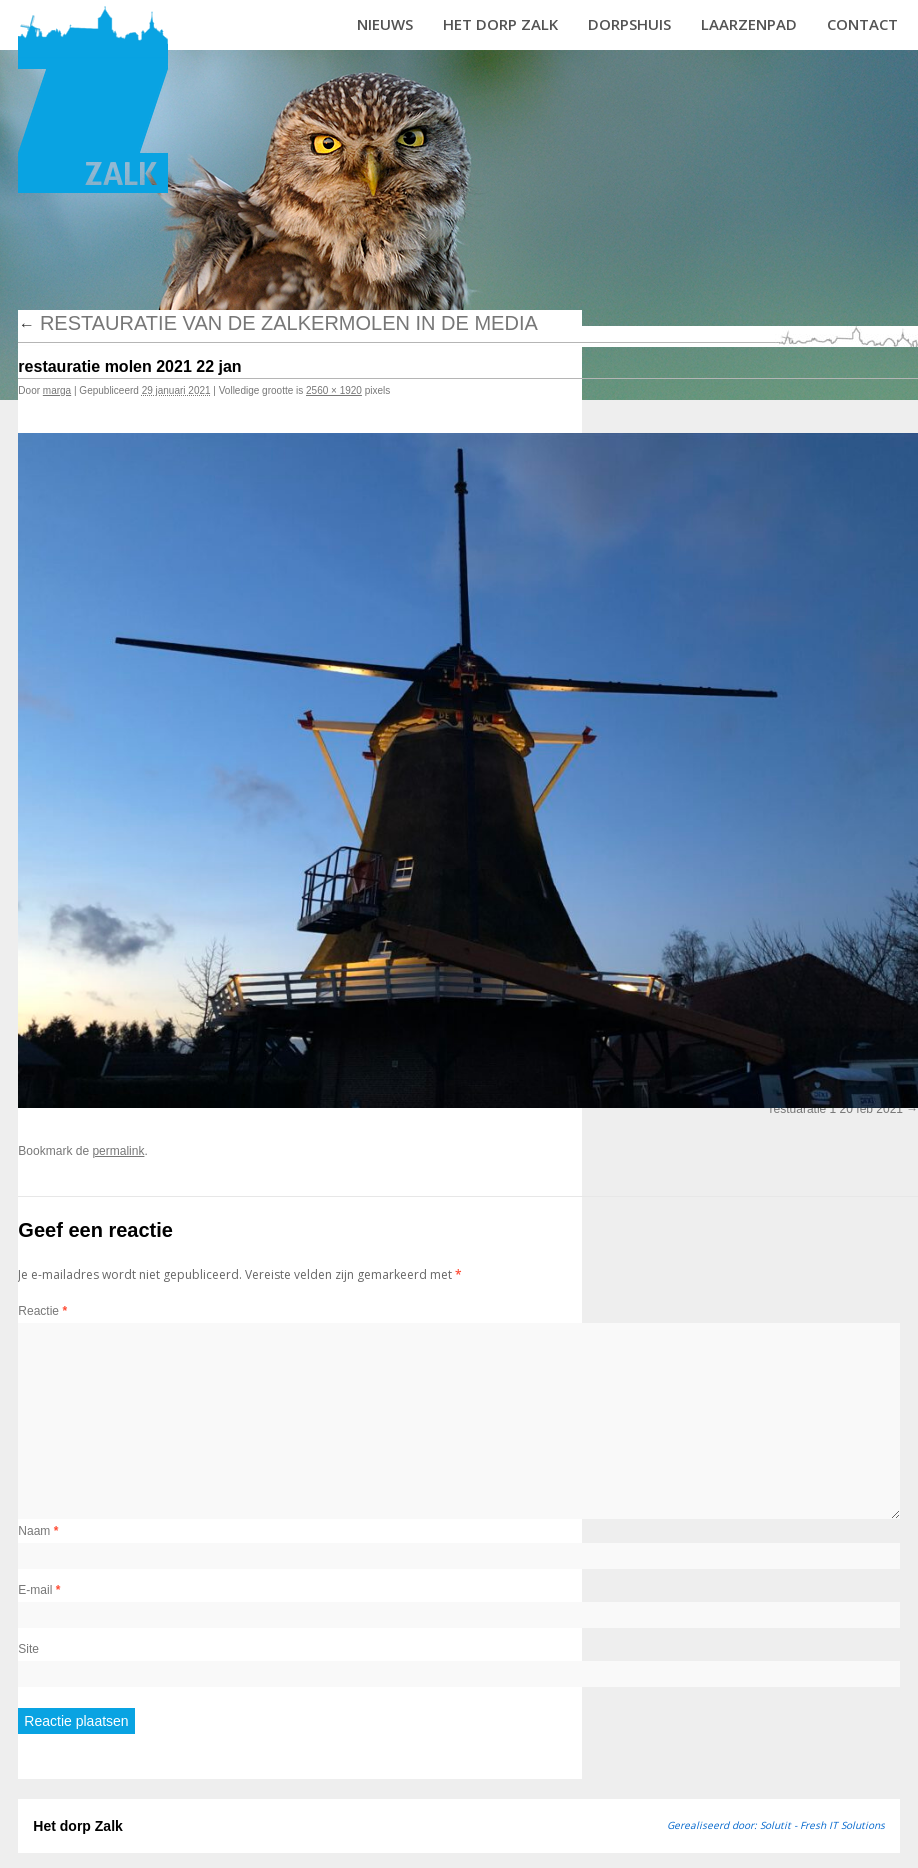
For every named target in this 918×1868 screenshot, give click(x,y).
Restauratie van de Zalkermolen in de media (277, 323)
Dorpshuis (629, 24)
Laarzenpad (749, 24)
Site (28, 1649)
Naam (38, 1531)
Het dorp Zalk (500, 24)
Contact (862, 24)
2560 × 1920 (334, 390)
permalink (118, 1151)
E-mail (39, 1590)
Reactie (42, 1311)
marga (57, 390)
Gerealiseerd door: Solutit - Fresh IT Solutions (776, 1825)
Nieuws (385, 24)
